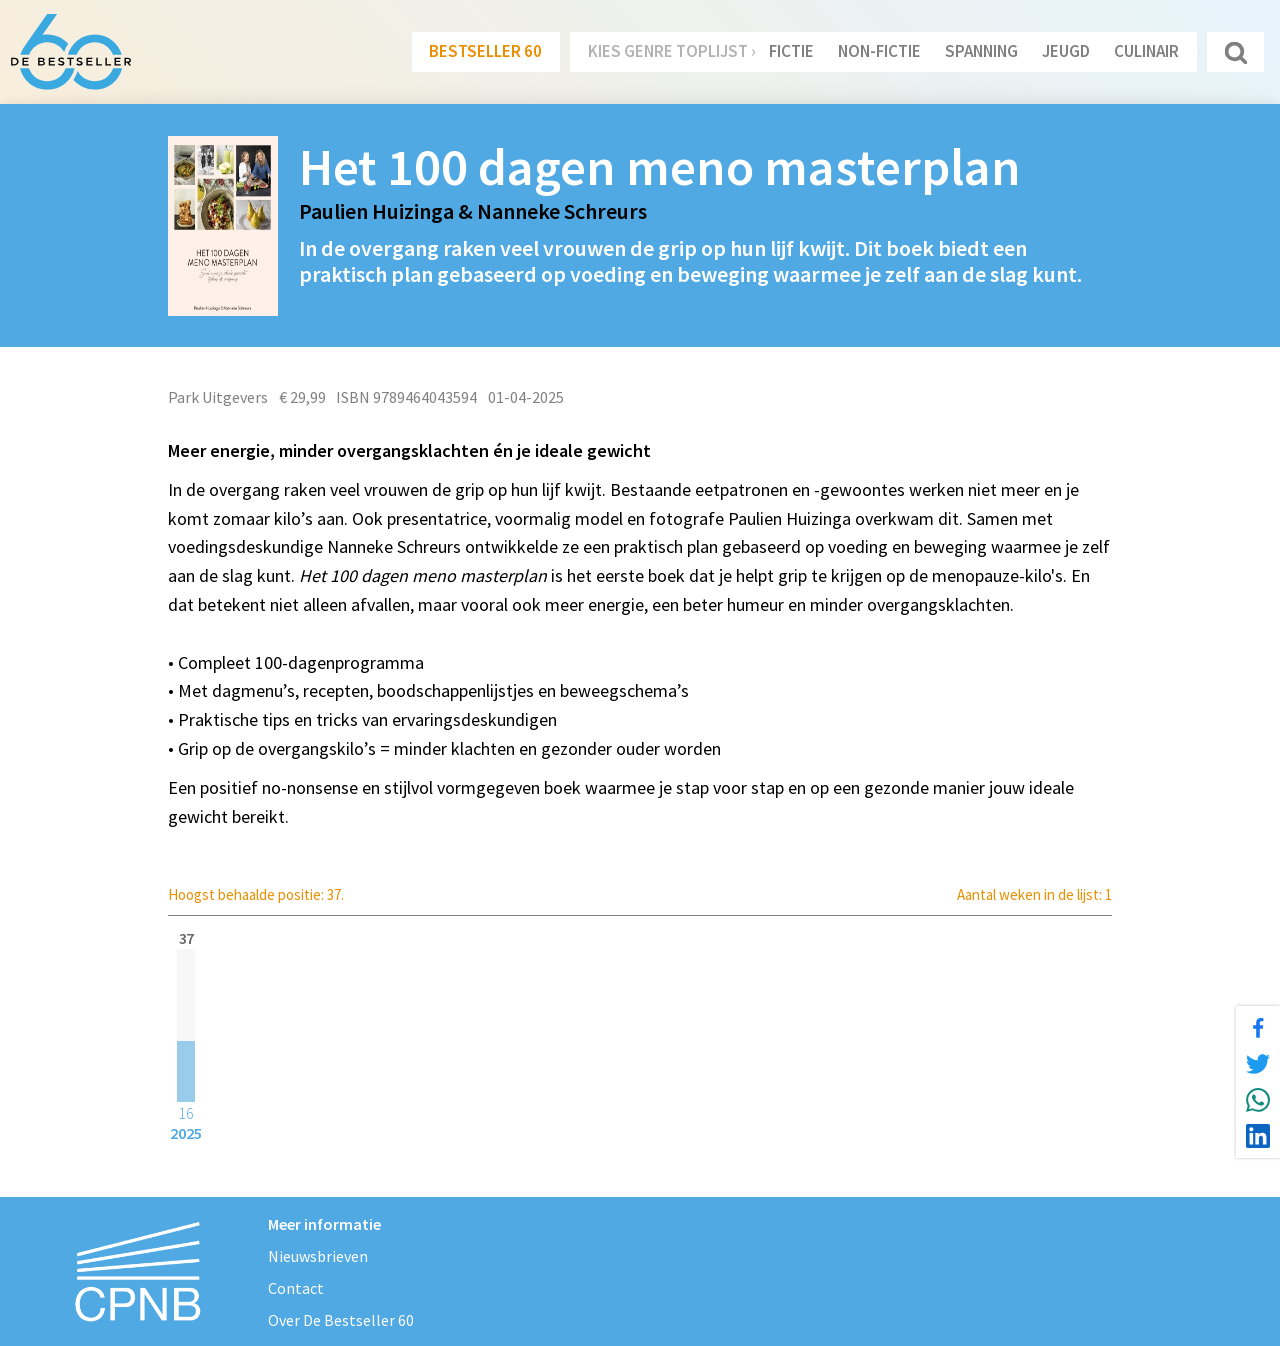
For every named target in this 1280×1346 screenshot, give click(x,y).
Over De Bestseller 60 (341, 1320)
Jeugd (1066, 51)
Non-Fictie (879, 51)
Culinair (1146, 51)
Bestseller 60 (485, 51)
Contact (296, 1288)
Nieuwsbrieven (318, 1256)
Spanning (981, 51)
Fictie (791, 51)
